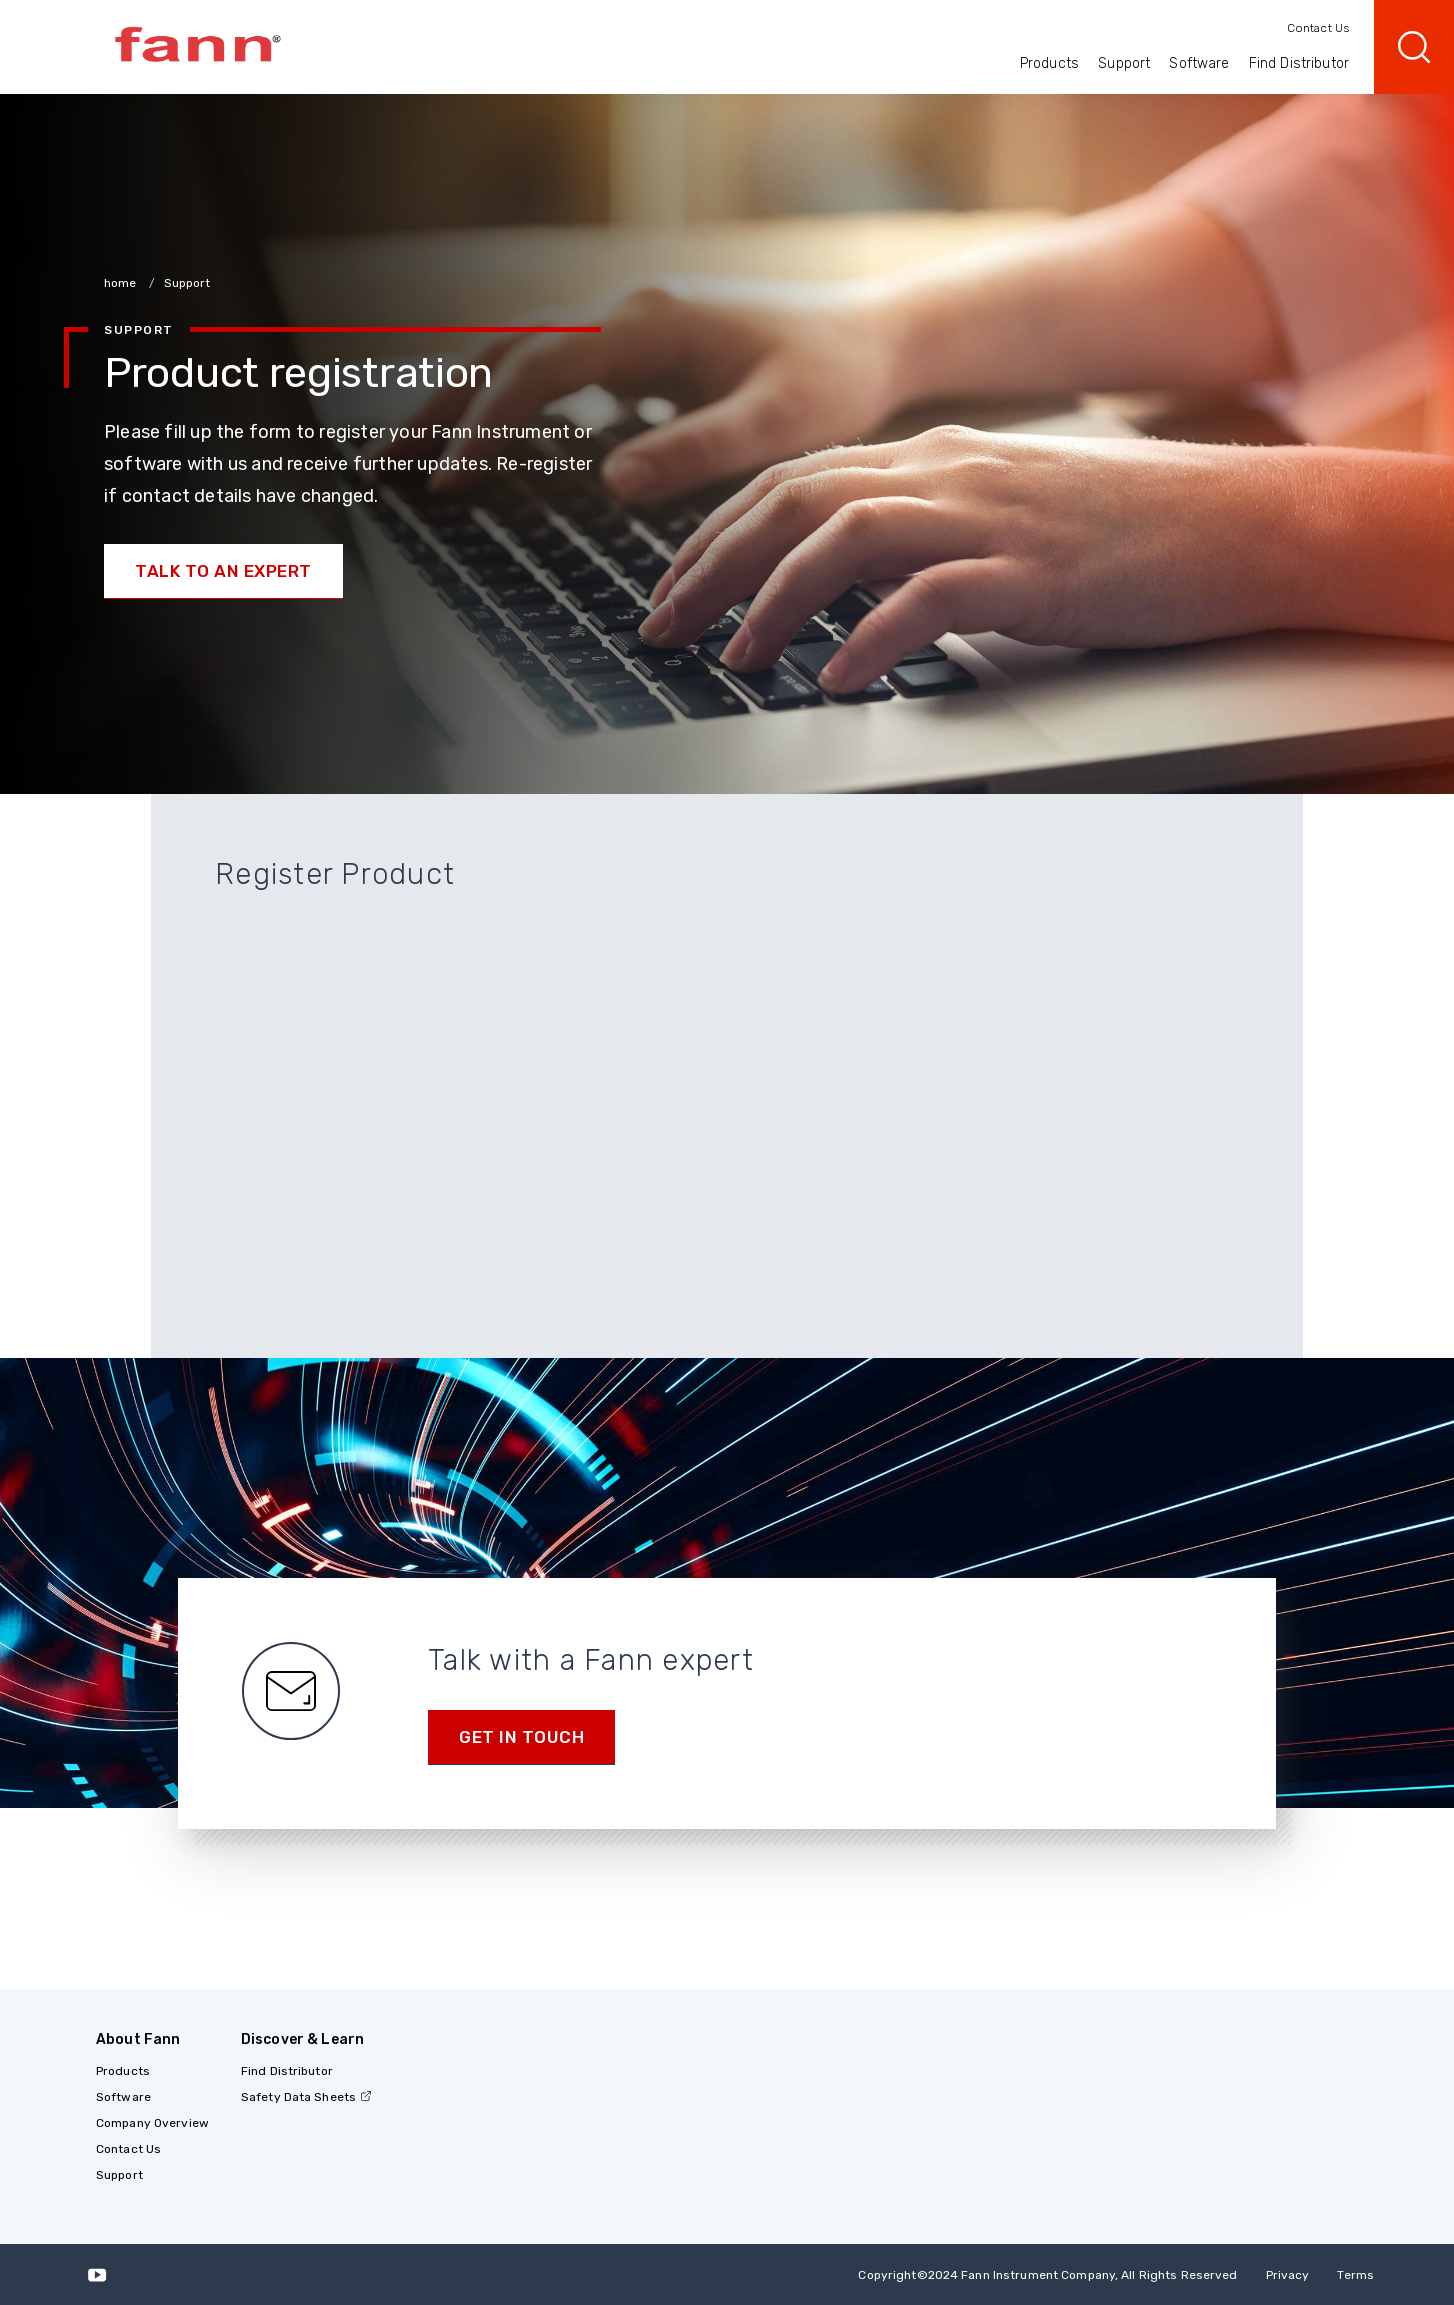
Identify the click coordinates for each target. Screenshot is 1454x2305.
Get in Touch (521, 1737)
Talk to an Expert (223, 571)
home (122, 283)
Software (1199, 63)
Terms (1355, 2275)
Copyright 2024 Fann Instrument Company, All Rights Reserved (1047, 2275)
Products (1049, 63)
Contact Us (1318, 28)
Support (1124, 63)
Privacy (1288, 2275)
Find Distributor (1299, 63)
